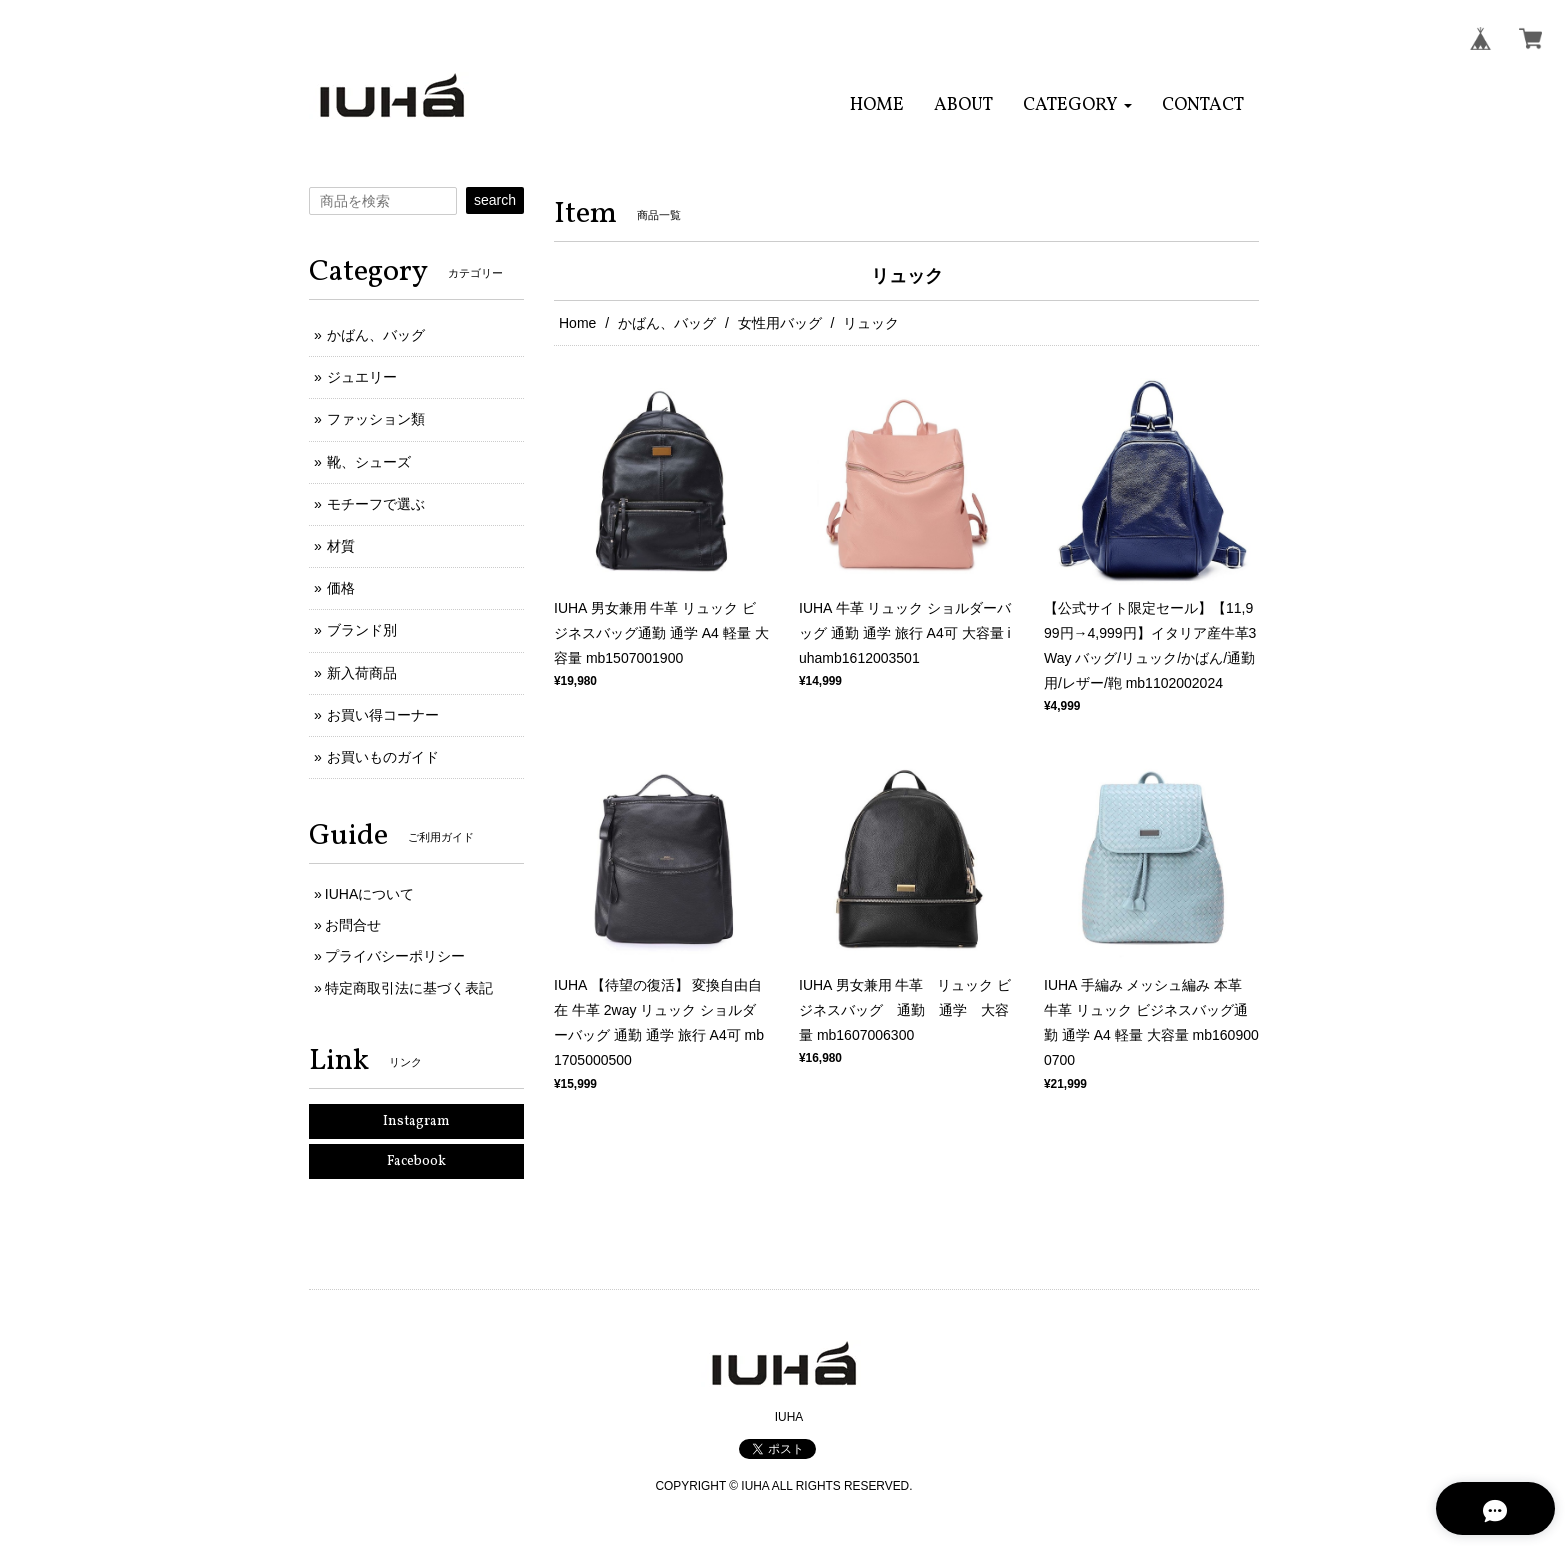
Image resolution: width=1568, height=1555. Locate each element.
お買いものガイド (383, 757)
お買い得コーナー (383, 715)
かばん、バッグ (667, 323)
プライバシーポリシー (395, 956)
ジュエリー (362, 377)
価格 (341, 588)
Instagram (416, 1121)
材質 (341, 546)
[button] (1077, 105)
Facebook (416, 1161)
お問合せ (353, 925)
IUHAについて (369, 894)
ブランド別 (362, 630)
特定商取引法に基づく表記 (409, 988)
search (495, 200)
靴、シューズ (369, 462)
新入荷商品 (362, 673)
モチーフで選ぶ (376, 504)
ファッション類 (376, 419)
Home (577, 323)
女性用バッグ (780, 323)
